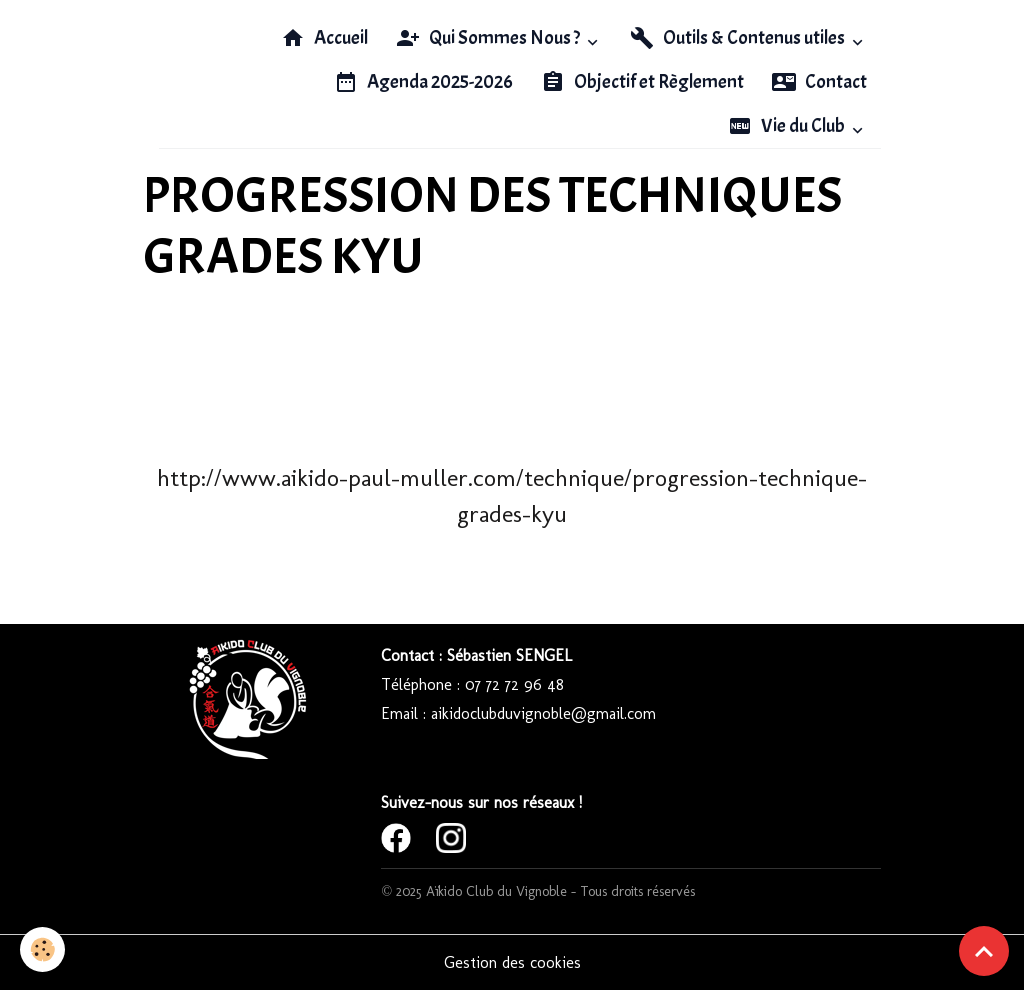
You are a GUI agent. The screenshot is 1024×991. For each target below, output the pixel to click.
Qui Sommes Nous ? (489, 38)
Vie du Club (788, 126)
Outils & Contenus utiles (739, 38)
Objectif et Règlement (642, 82)
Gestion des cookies (512, 962)
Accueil (324, 38)
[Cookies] (42, 949)
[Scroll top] (984, 951)
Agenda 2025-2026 (423, 82)
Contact (819, 82)
